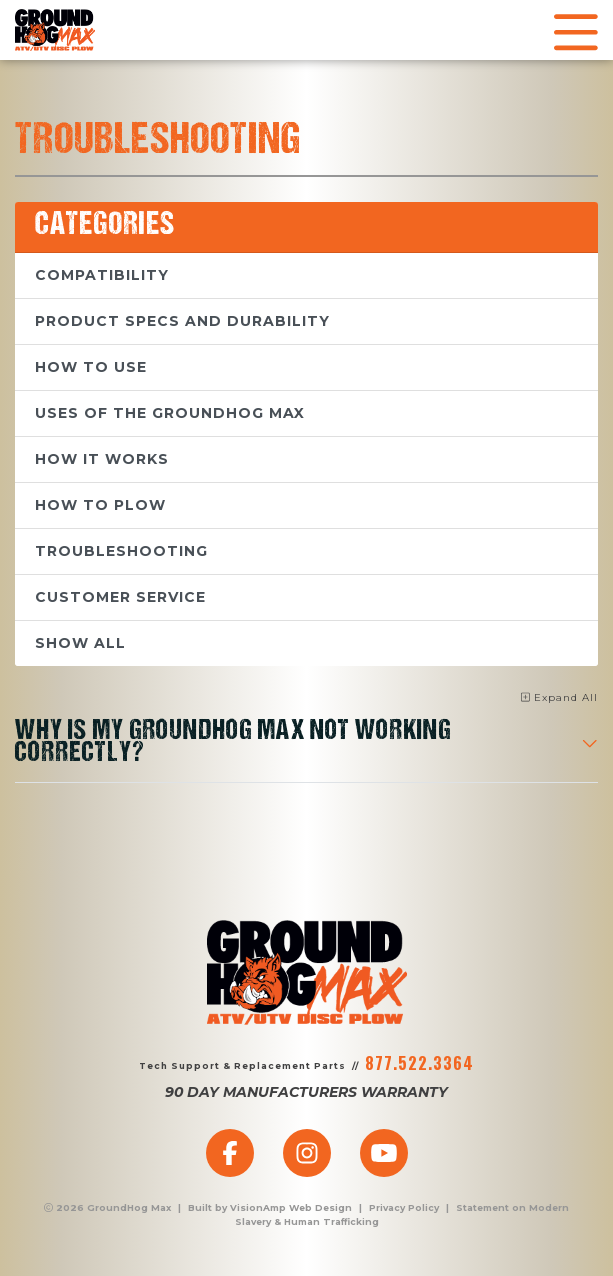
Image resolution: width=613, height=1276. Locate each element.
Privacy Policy (404, 1207)
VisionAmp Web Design (291, 1207)
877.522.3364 (419, 1063)
